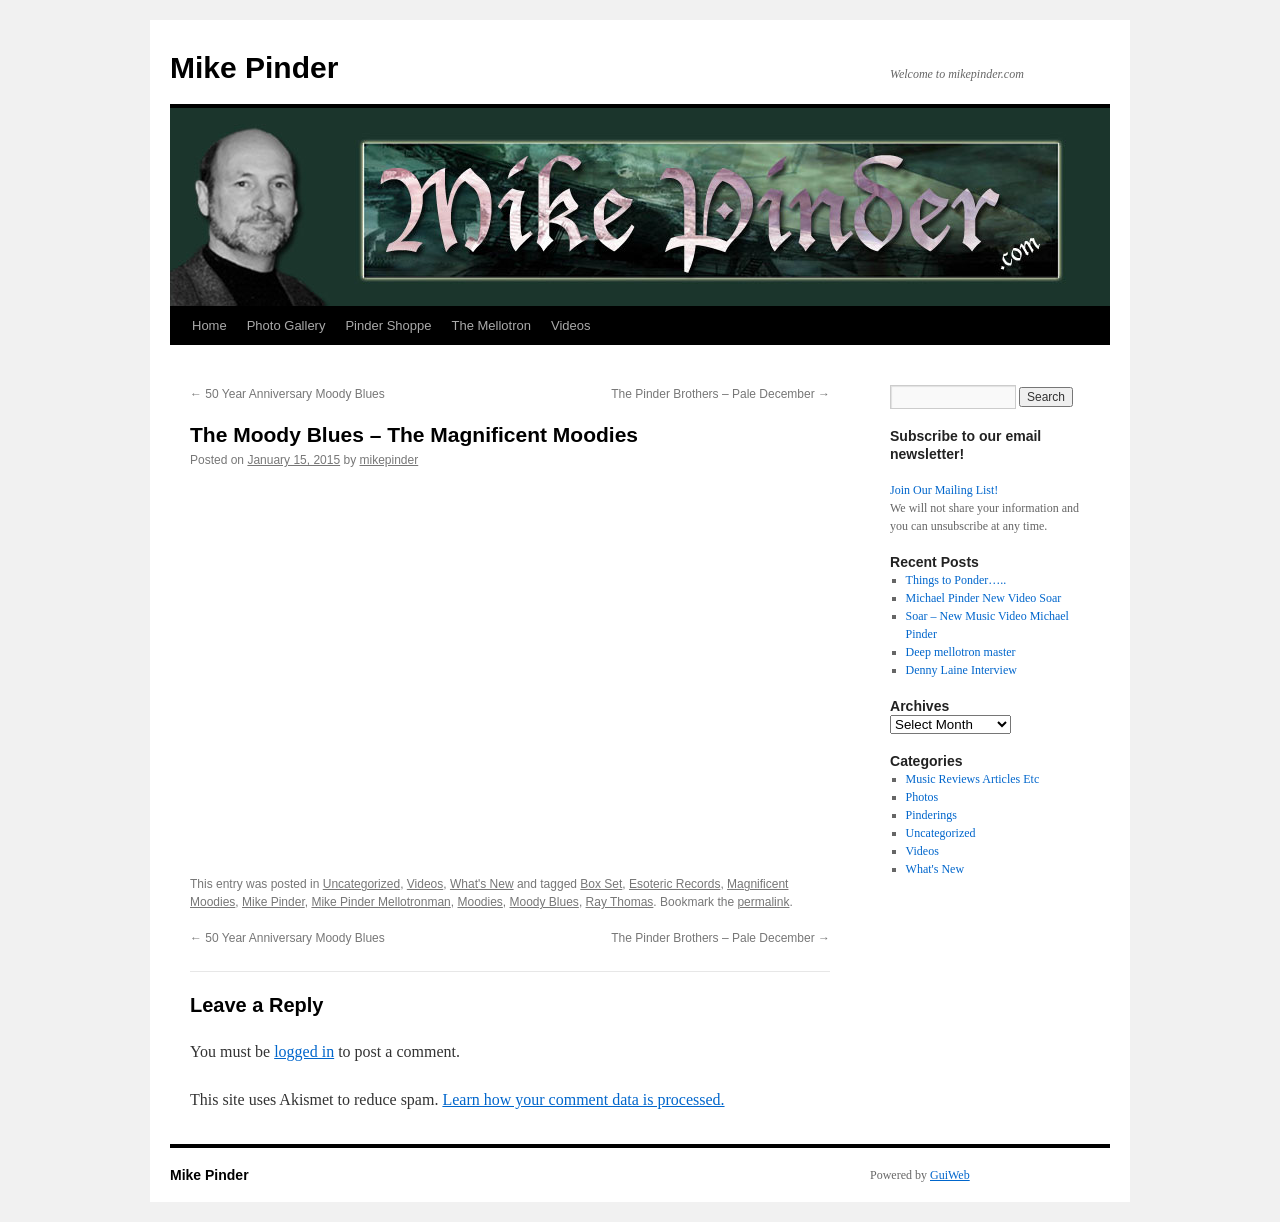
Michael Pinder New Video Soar (984, 598)
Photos (922, 797)
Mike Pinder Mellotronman (380, 902)
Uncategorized (361, 884)
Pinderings (931, 815)
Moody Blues (544, 902)
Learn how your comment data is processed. (583, 1099)
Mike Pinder (254, 67)
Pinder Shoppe (388, 325)
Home (209, 325)
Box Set (601, 884)
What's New (482, 884)
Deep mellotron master (961, 652)
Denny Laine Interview (961, 670)
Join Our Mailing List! (944, 490)
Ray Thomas (620, 902)
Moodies (479, 902)
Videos (571, 325)
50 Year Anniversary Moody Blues (287, 394)
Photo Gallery (286, 325)
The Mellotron (490, 325)
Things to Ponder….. (956, 580)
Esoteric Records (674, 884)
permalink (763, 902)
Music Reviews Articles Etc (973, 779)
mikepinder (389, 460)
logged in (304, 1051)
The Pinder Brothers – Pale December (720, 394)
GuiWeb (950, 1175)
